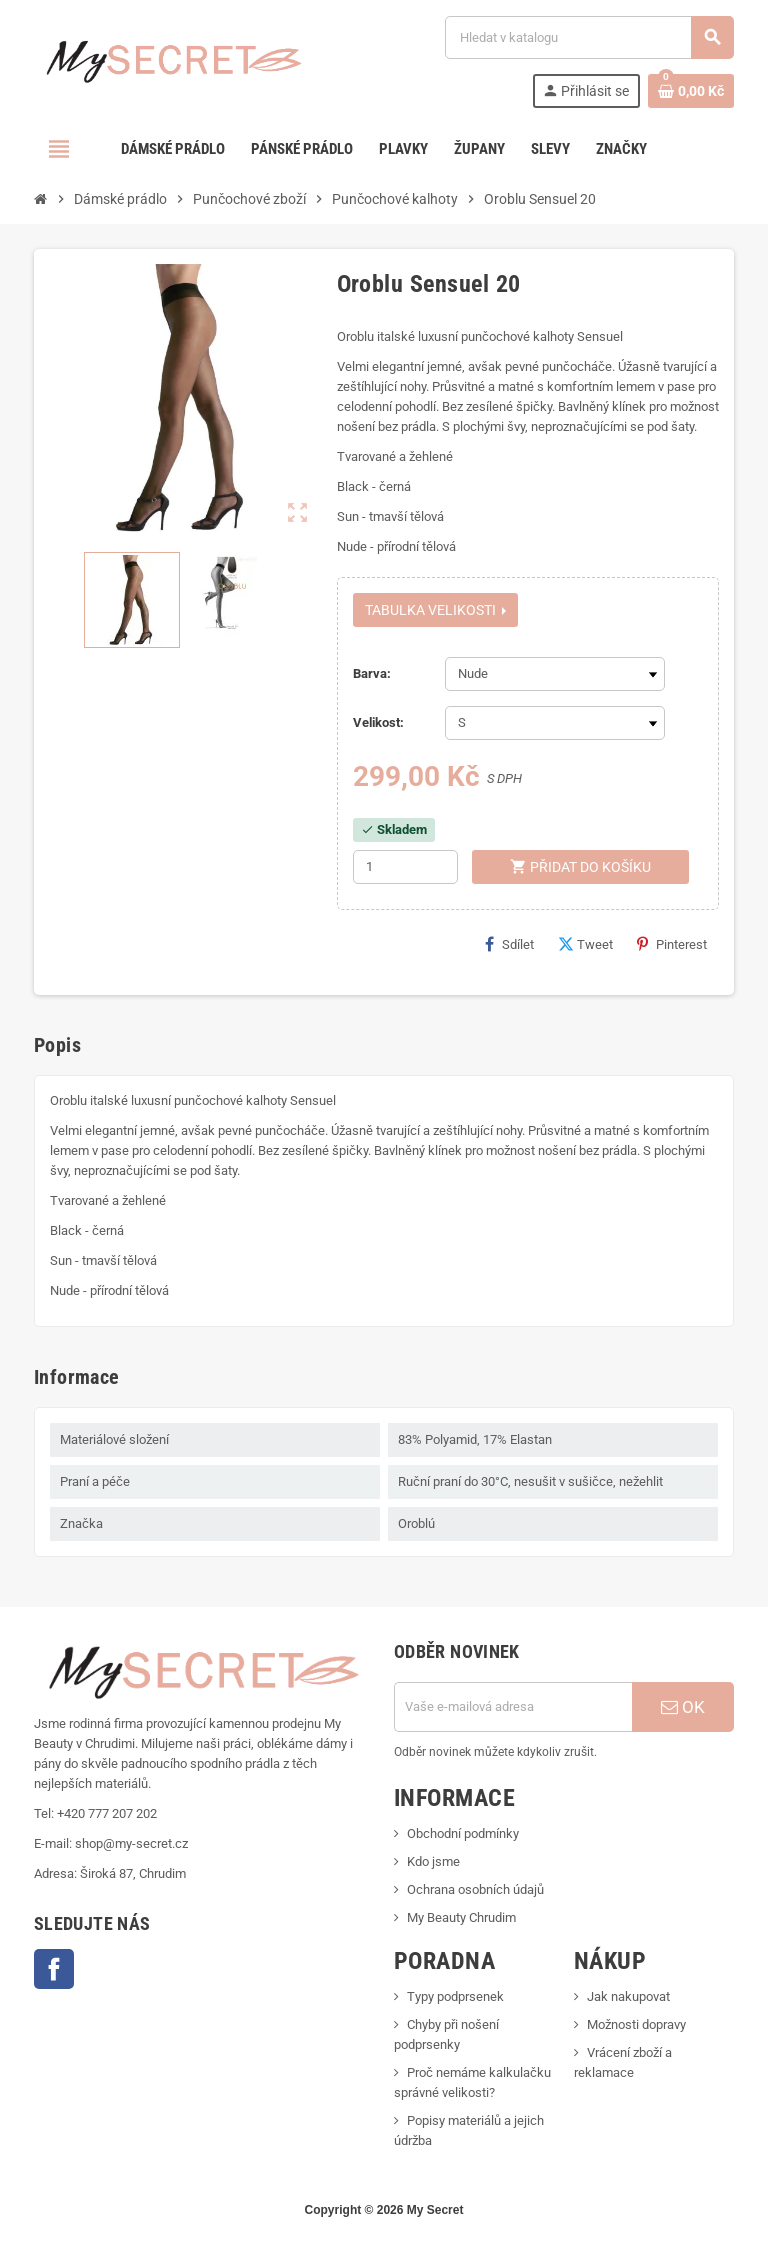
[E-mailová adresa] (513, 1707)
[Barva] (555, 674)
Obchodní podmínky (463, 1833)
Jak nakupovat (628, 1996)
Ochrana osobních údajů (475, 1889)
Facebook (54, 1969)
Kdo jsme (433, 1861)
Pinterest (672, 944)
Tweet (585, 944)
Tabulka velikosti (435, 610)
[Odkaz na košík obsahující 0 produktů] (691, 91)
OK (683, 1707)
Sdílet (509, 944)
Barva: (372, 673)
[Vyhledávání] (589, 37)
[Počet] (405, 867)
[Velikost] (555, 723)
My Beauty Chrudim (461, 1917)
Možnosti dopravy (636, 2024)
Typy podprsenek (455, 1996)
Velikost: (378, 722)
